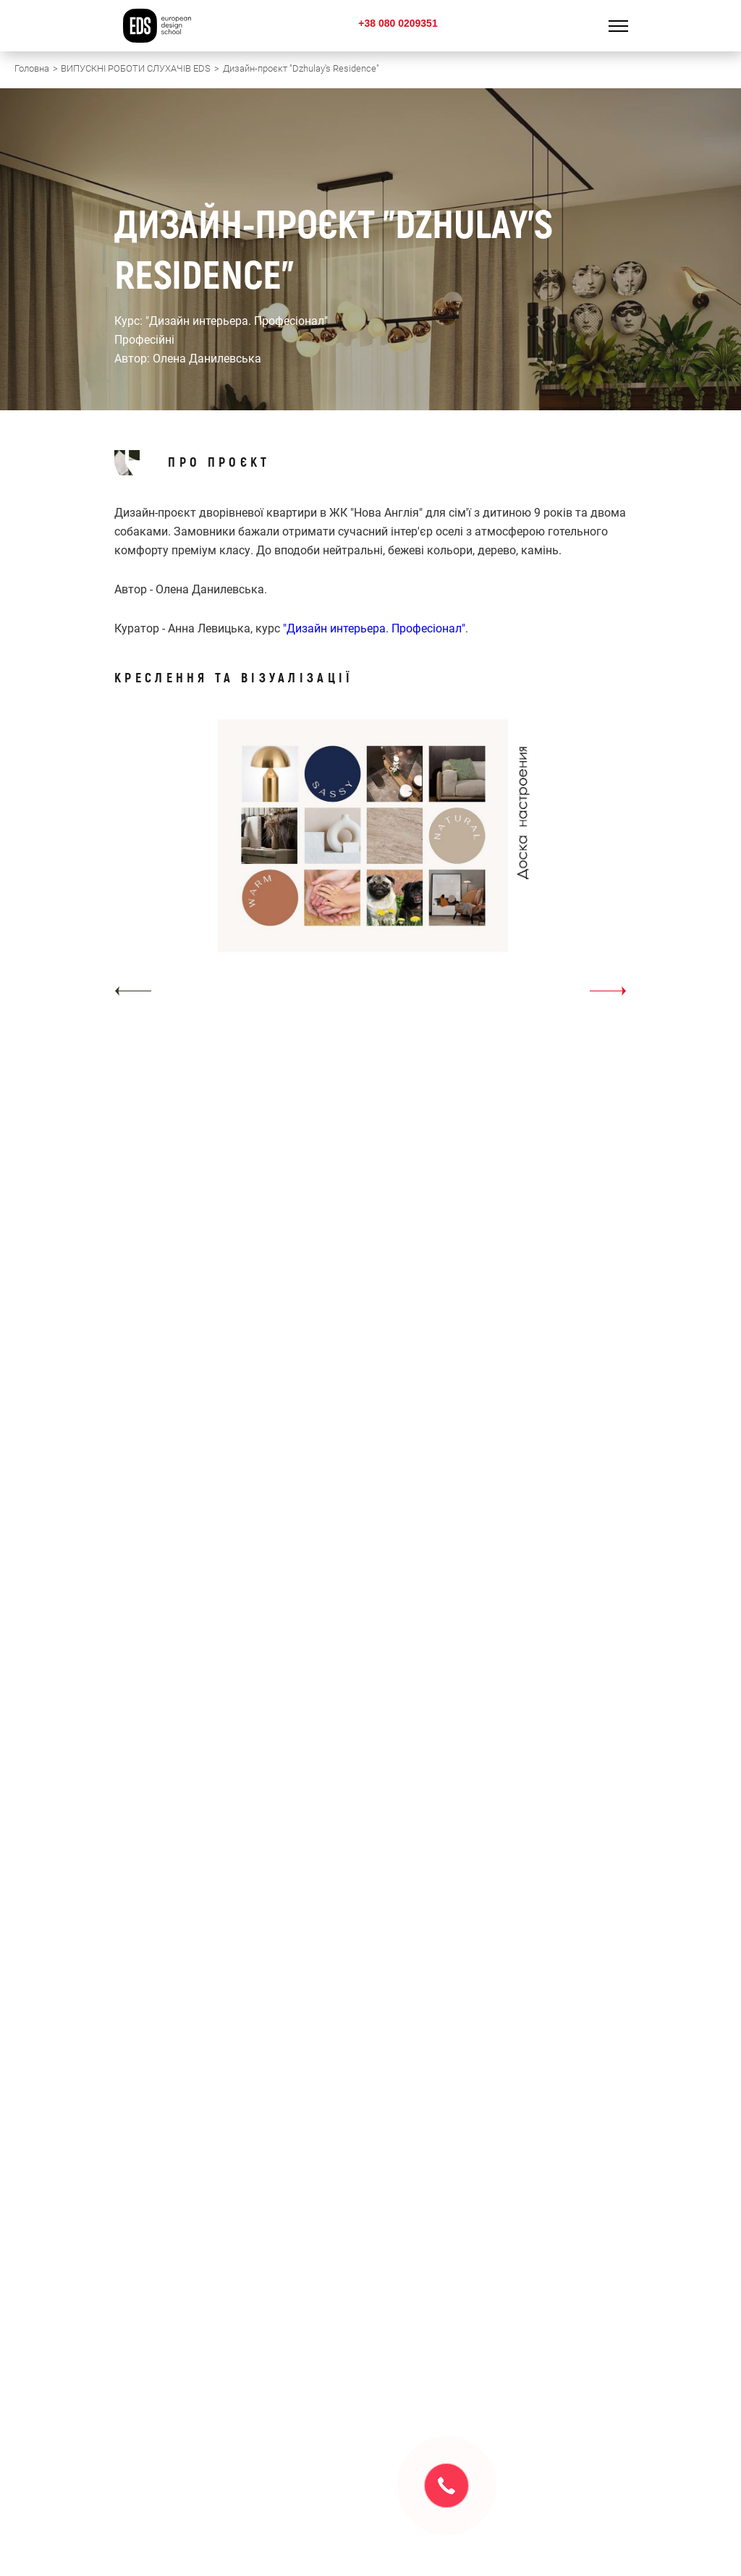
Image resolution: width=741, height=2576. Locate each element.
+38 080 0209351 (397, 23)
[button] (133, 991)
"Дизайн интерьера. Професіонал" (374, 628)
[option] (370, 861)
